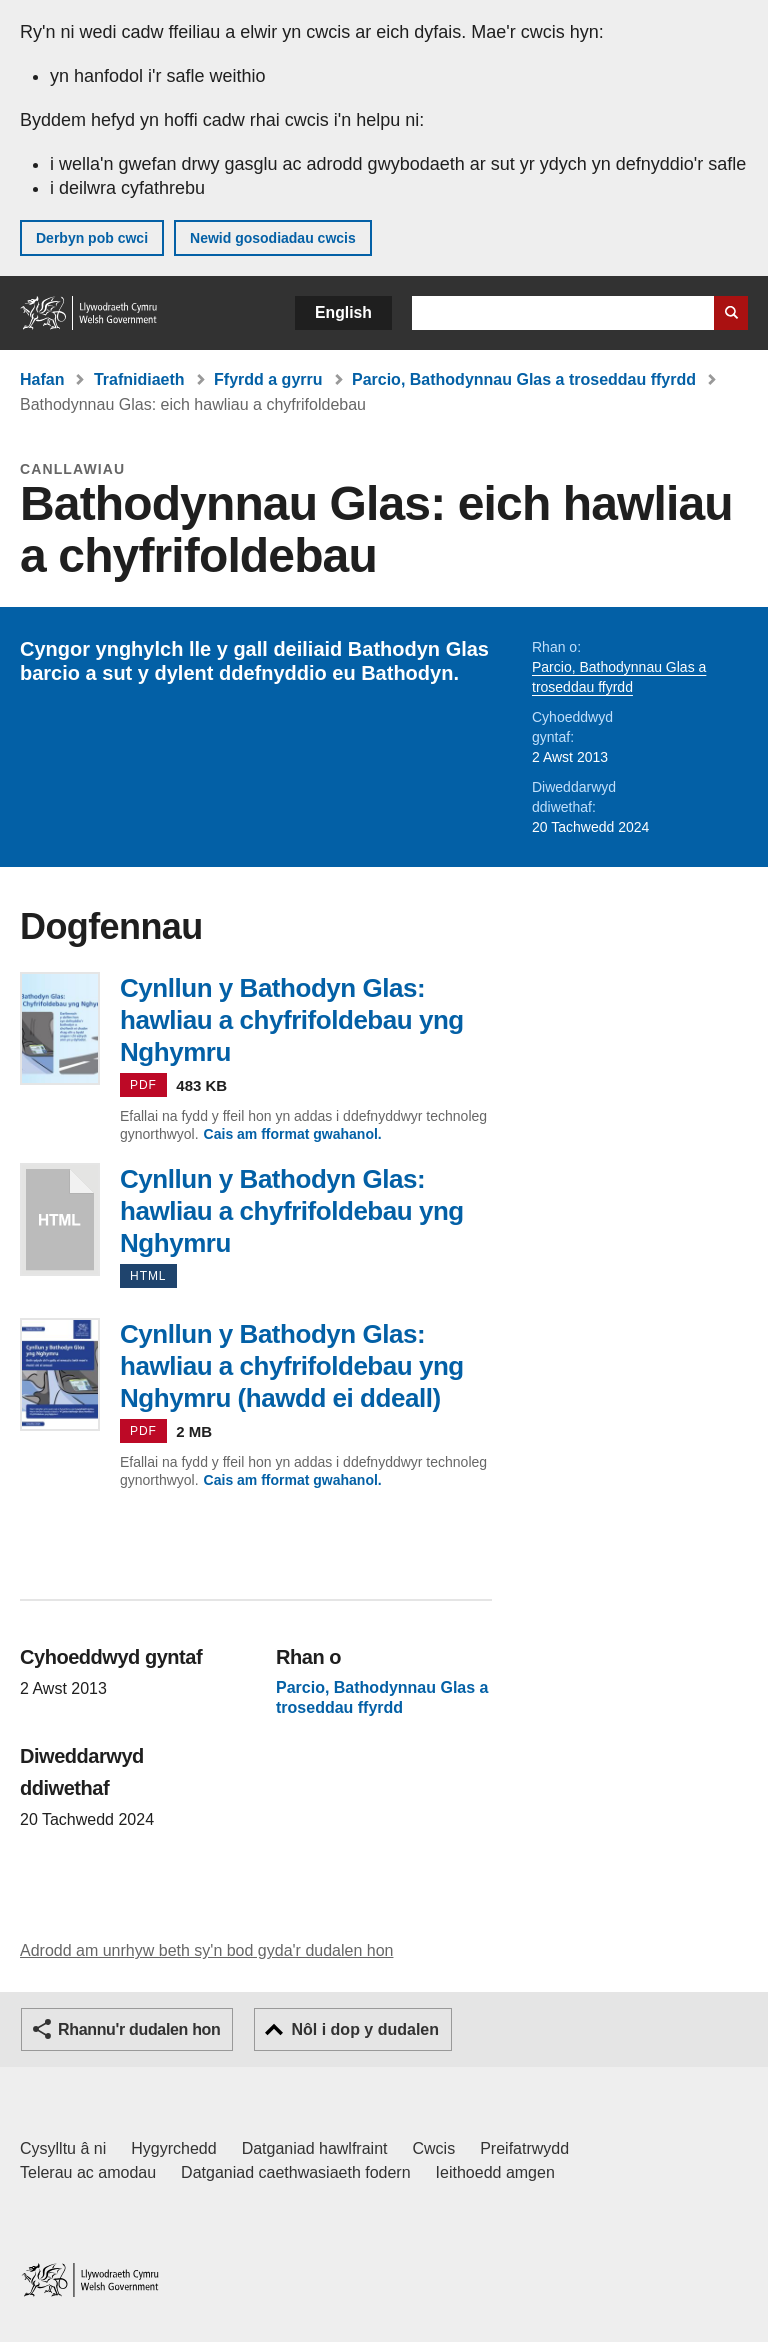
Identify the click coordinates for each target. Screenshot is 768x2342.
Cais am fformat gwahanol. (293, 1134)
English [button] (343, 312)
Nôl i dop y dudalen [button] (365, 2029)
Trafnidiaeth (139, 379)
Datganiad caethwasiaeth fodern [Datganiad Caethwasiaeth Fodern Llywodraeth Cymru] (296, 2172)
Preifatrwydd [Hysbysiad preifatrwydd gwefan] (524, 2148)
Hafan (42, 379)
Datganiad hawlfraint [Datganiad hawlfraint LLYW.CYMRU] (315, 2148)
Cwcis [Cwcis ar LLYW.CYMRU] (434, 2148)
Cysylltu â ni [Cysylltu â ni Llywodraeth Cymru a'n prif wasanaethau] (63, 2148)
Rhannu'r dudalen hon (139, 2029)
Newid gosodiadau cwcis (273, 238)
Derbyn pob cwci (92, 238)
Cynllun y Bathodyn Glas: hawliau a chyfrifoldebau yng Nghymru (60, 1219)
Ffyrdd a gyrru (268, 379)
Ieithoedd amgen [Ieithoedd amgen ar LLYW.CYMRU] (495, 2172)
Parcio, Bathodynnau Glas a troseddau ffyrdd (524, 379)
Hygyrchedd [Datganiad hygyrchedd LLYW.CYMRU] (173, 2148)
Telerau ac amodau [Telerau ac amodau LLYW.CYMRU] (88, 2172)
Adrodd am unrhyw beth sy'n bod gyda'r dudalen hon (206, 1950)
